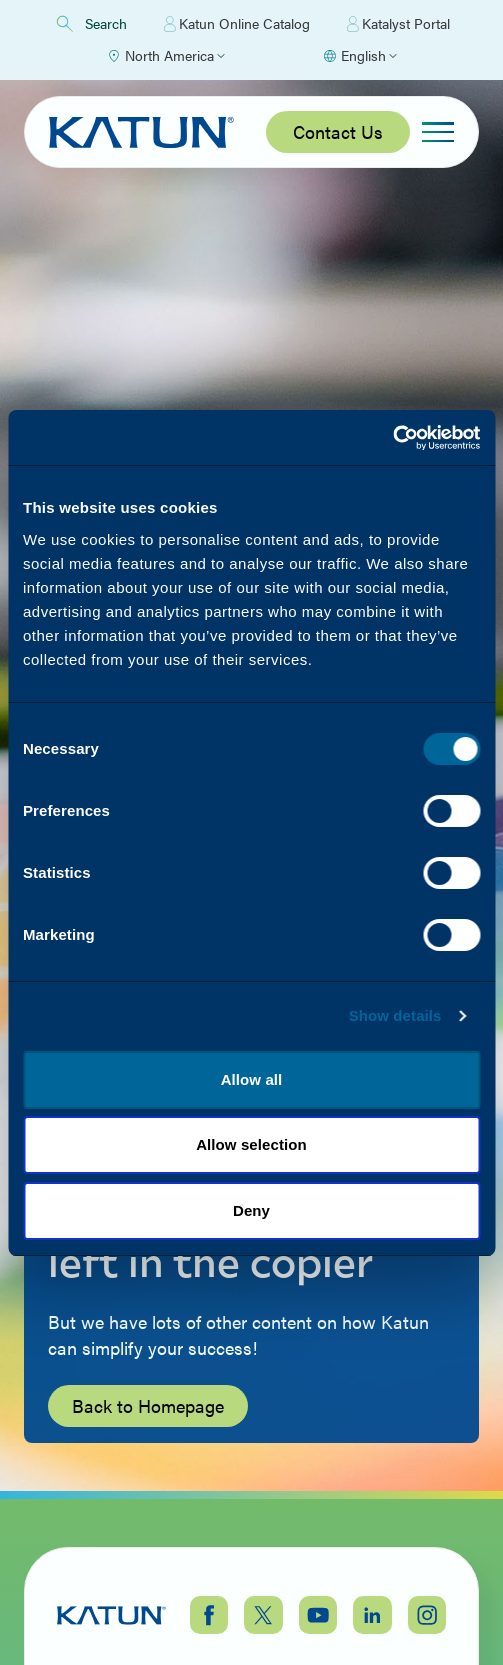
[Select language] (359, 56)
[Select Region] (165, 56)
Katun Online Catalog (237, 24)
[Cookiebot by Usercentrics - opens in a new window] (392, 438)
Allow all (252, 1079)
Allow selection (251, 1144)
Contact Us (338, 131)
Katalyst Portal (398, 24)
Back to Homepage (148, 1405)
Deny (251, 1210)
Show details (395, 1015)
